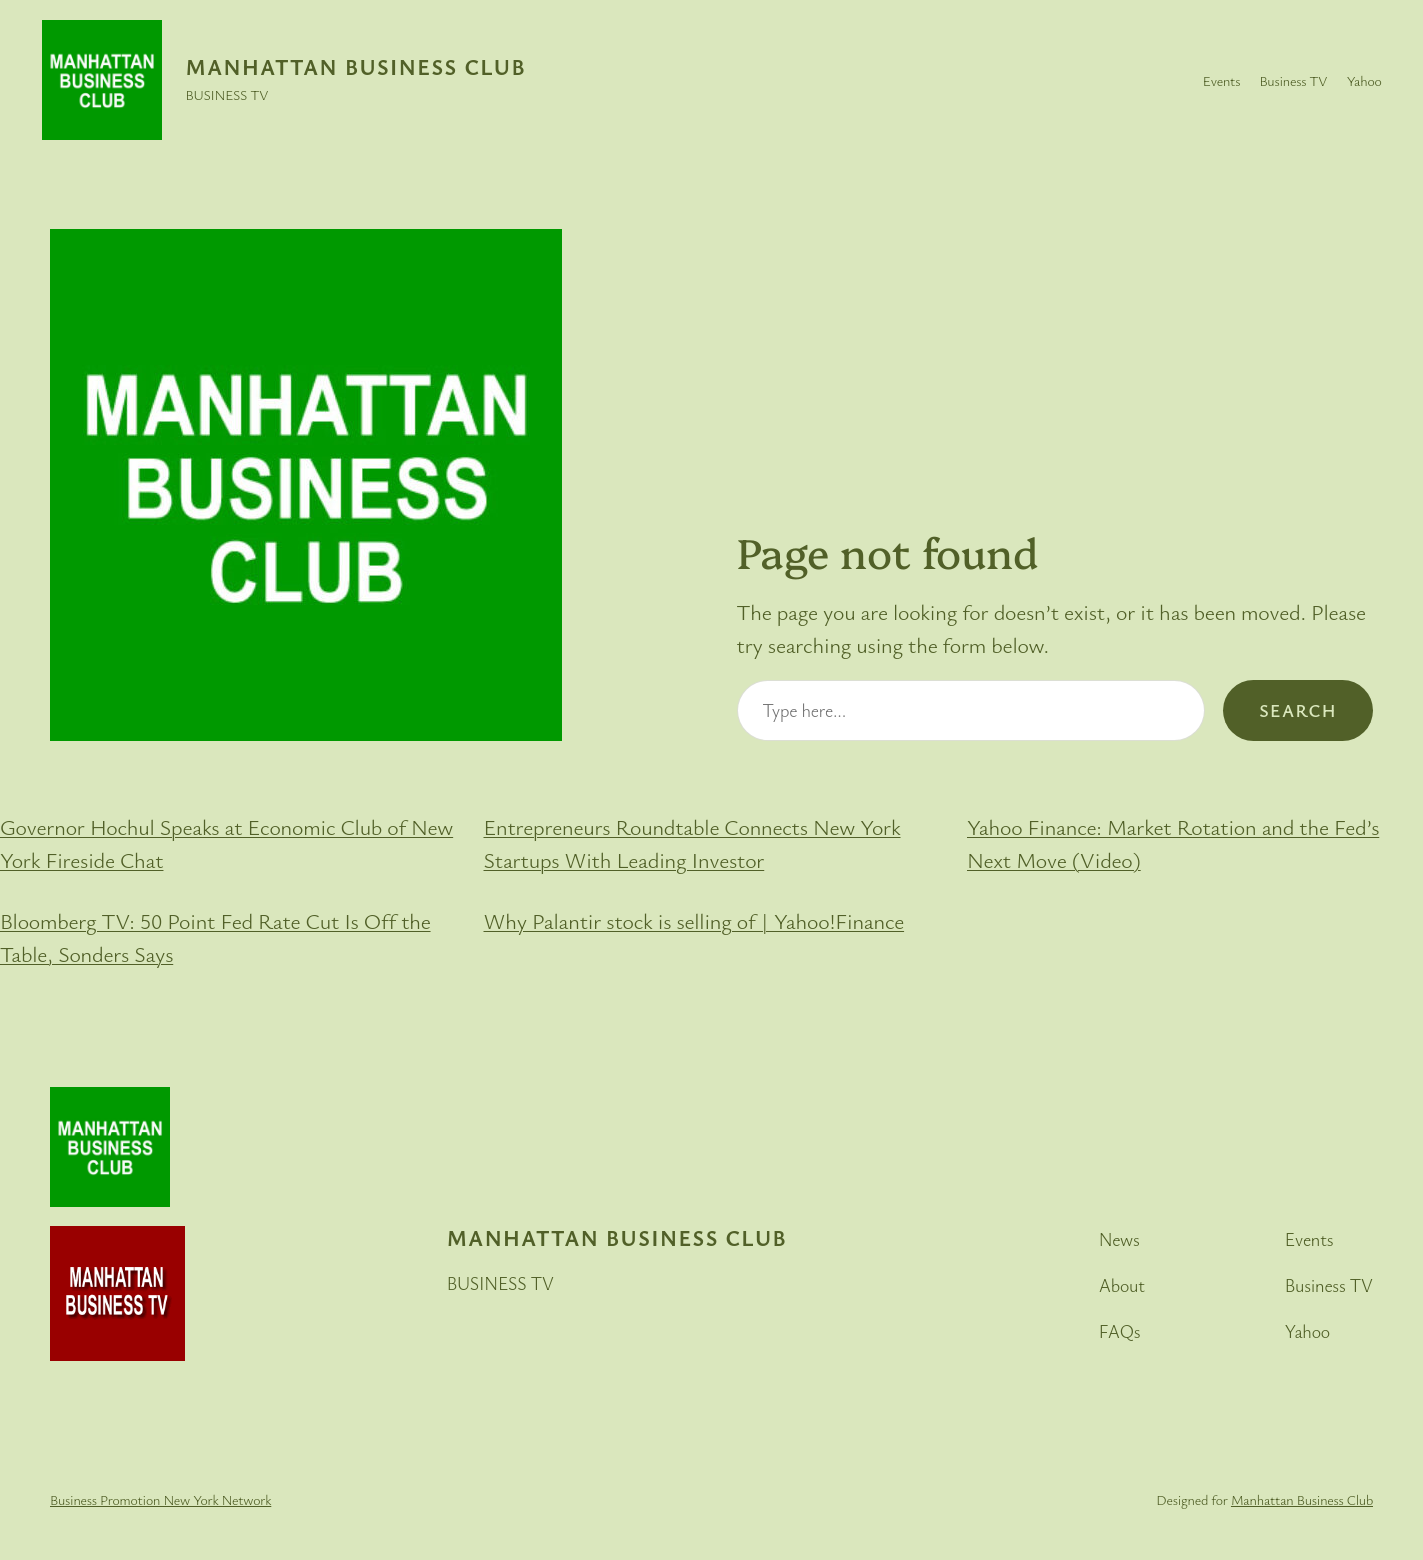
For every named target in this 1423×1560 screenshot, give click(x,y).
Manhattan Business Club (356, 66)
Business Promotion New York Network (160, 1499)
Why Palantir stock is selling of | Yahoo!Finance (694, 920)
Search (1298, 710)
